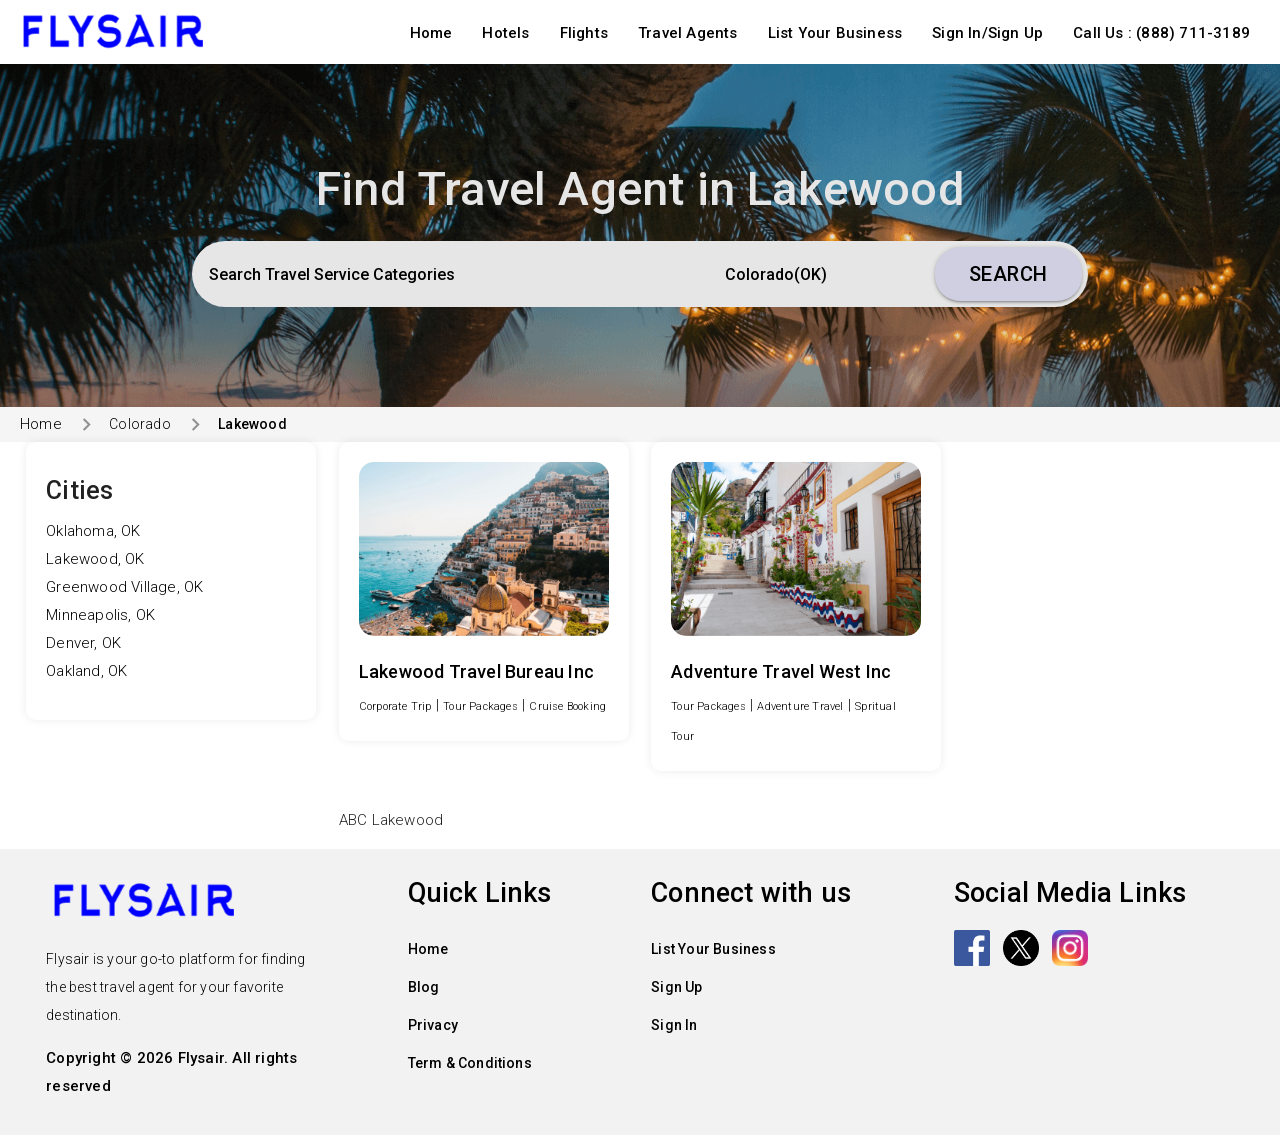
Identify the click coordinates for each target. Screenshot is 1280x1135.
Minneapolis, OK (100, 615)
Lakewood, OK (95, 559)
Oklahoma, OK (93, 531)
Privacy (433, 1025)
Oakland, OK (86, 671)
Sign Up (676, 987)
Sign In (674, 1025)
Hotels (505, 33)
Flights (584, 33)
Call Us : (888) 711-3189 (1161, 33)
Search (1008, 274)
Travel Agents (688, 33)
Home (431, 33)
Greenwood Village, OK (124, 587)
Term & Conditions (470, 1063)
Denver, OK (83, 643)
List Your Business (835, 33)
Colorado (140, 424)
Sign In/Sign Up (987, 33)
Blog (424, 987)
